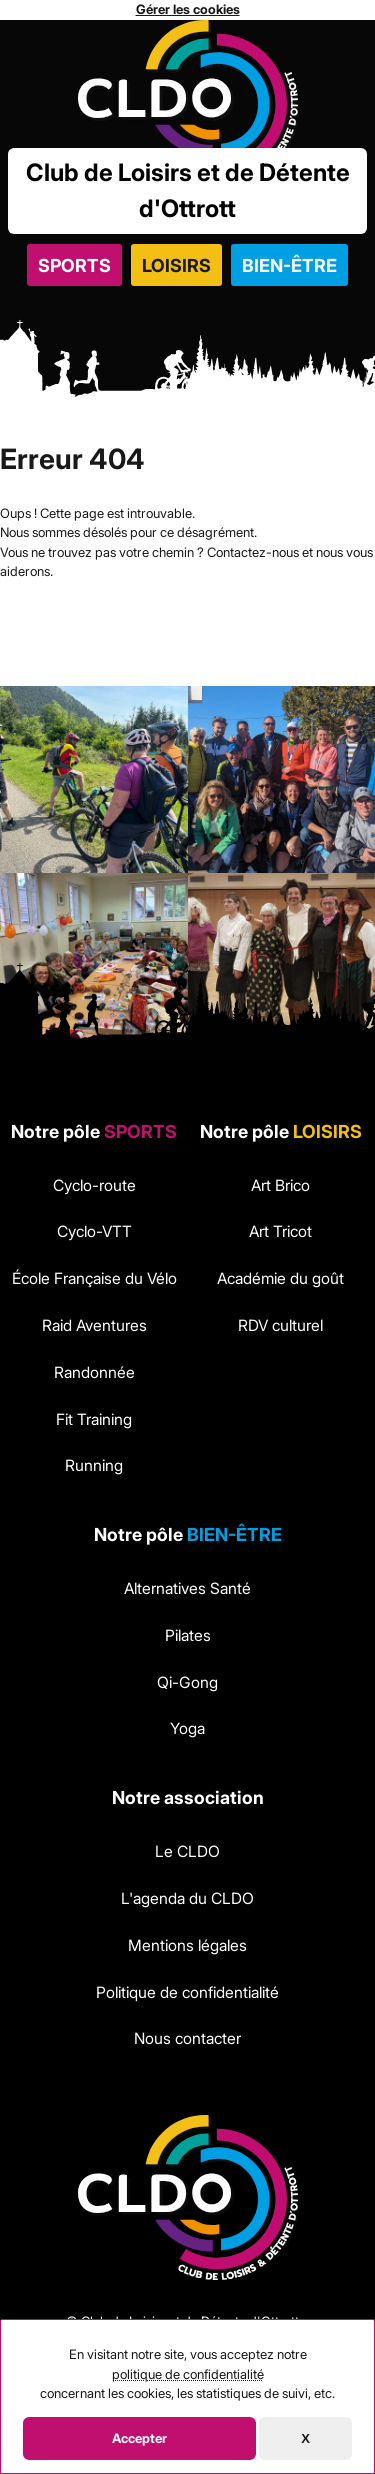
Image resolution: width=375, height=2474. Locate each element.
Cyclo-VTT (94, 1231)
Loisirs (176, 265)
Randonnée (94, 1372)
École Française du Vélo (94, 1278)
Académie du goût (280, 1278)
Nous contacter (187, 2038)
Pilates (188, 1635)
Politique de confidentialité (187, 1992)
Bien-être (289, 265)
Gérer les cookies (188, 9)
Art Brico (280, 1185)
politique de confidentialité (188, 2374)
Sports (74, 265)
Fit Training (94, 1419)
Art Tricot (280, 1231)
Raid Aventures (94, 1325)
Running (94, 1465)
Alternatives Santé (187, 1588)
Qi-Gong (187, 1682)
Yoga (187, 1728)
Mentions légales (187, 1945)
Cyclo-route (94, 1185)
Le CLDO (187, 1851)
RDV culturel (280, 1325)
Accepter (139, 2438)
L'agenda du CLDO (187, 1898)
